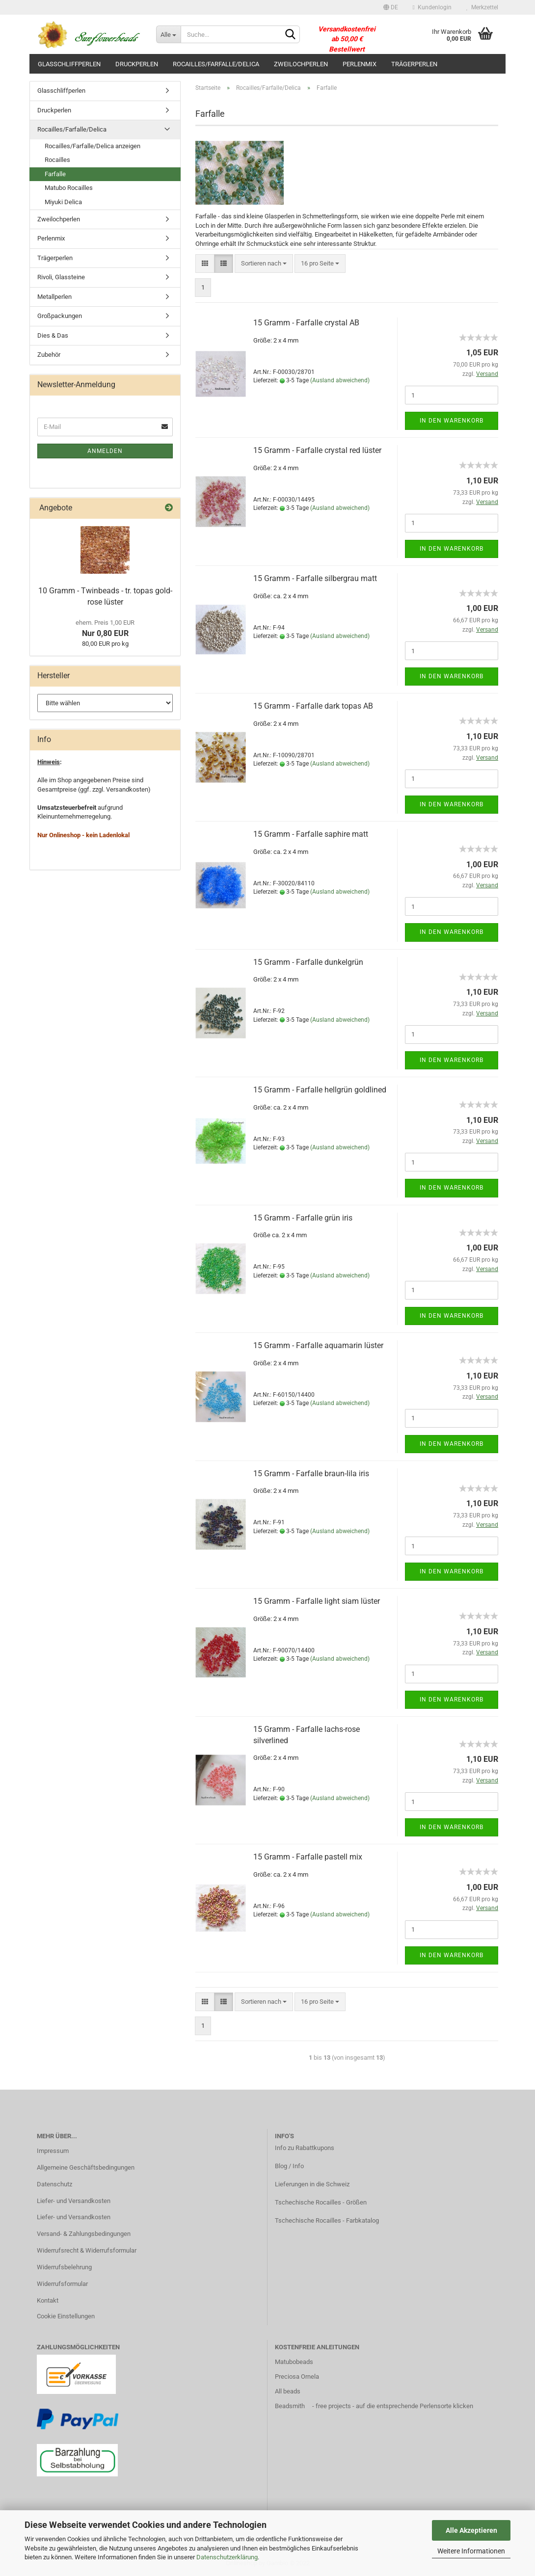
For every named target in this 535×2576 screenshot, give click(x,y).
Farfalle (55, 174)
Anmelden (105, 451)
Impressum (53, 2150)
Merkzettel (482, 7)
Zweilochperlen (301, 64)
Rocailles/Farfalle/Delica (216, 64)
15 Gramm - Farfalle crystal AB (306, 322)
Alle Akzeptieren (471, 2530)
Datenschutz (54, 2184)
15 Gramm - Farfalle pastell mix (307, 1856)
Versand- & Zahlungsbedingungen (84, 2233)
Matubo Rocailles (69, 187)
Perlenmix (359, 64)
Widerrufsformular (62, 2283)
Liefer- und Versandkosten (73, 2200)
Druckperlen (136, 64)
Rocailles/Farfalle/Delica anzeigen (92, 146)
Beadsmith (290, 2406)
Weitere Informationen (471, 2551)
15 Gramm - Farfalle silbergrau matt (315, 578)
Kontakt (47, 2300)
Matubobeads (294, 2361)
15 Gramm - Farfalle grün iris (302, 1217)
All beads (287, 2391)
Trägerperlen (414, 64)
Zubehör (48, 354)
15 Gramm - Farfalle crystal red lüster (317, 450)
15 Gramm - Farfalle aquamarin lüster (318, 1345)
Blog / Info (289, 2166)
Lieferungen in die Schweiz (312, 2184)
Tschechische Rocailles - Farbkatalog (327, 2220)
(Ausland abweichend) (340, 380)
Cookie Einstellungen (66, 2316)
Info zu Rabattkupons (304, 2147)
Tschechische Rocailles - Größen (321, 2202)
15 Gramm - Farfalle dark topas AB (313, 706)
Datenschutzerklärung (227, 2557)
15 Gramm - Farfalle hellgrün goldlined (319, 1089)
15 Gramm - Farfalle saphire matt (310, 834)
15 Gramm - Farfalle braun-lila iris (311, 1473)
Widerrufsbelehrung (64, 2267)
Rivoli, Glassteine (61, 277)
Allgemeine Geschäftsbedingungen (85, 2167)
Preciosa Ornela (297, 2376)
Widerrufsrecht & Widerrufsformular (86, 2250)
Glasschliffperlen (69, 64)
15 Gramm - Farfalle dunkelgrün (308, 962)
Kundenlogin (432, 7)
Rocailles (57, 159)
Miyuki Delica (63, 202)
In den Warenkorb (451, 420)
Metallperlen (54, 296)
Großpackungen (59, 315)
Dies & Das (52, 335)
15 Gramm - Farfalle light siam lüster (316, 1601)
